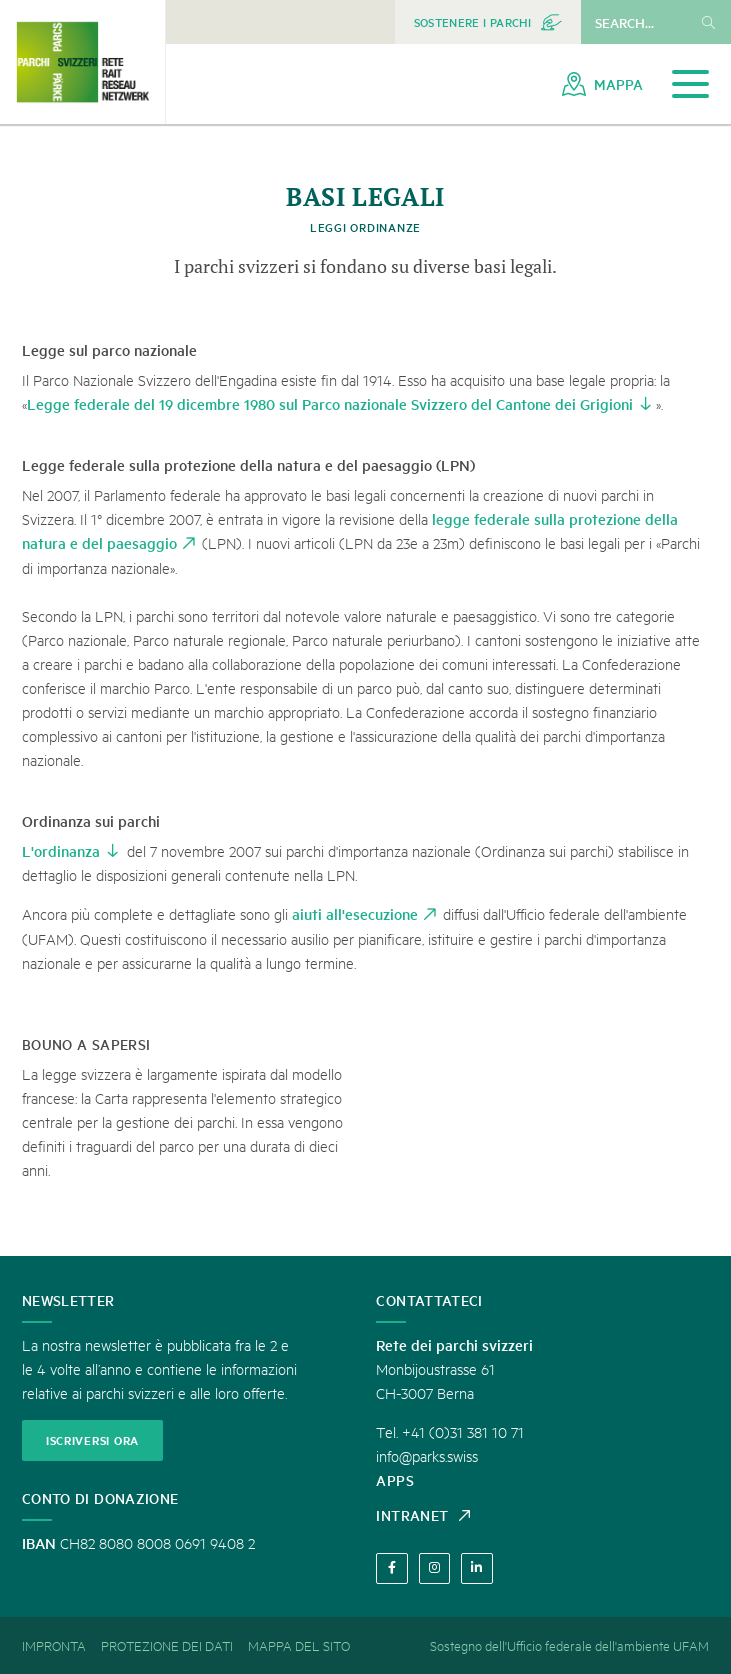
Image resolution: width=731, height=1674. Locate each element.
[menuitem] (488, 22)
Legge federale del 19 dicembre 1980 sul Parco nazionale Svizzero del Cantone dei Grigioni (330, 403)
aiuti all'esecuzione (355, 913)
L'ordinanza (61, 850)
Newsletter (68, 1300)
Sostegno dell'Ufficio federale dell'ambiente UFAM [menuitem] (569, 1645)
